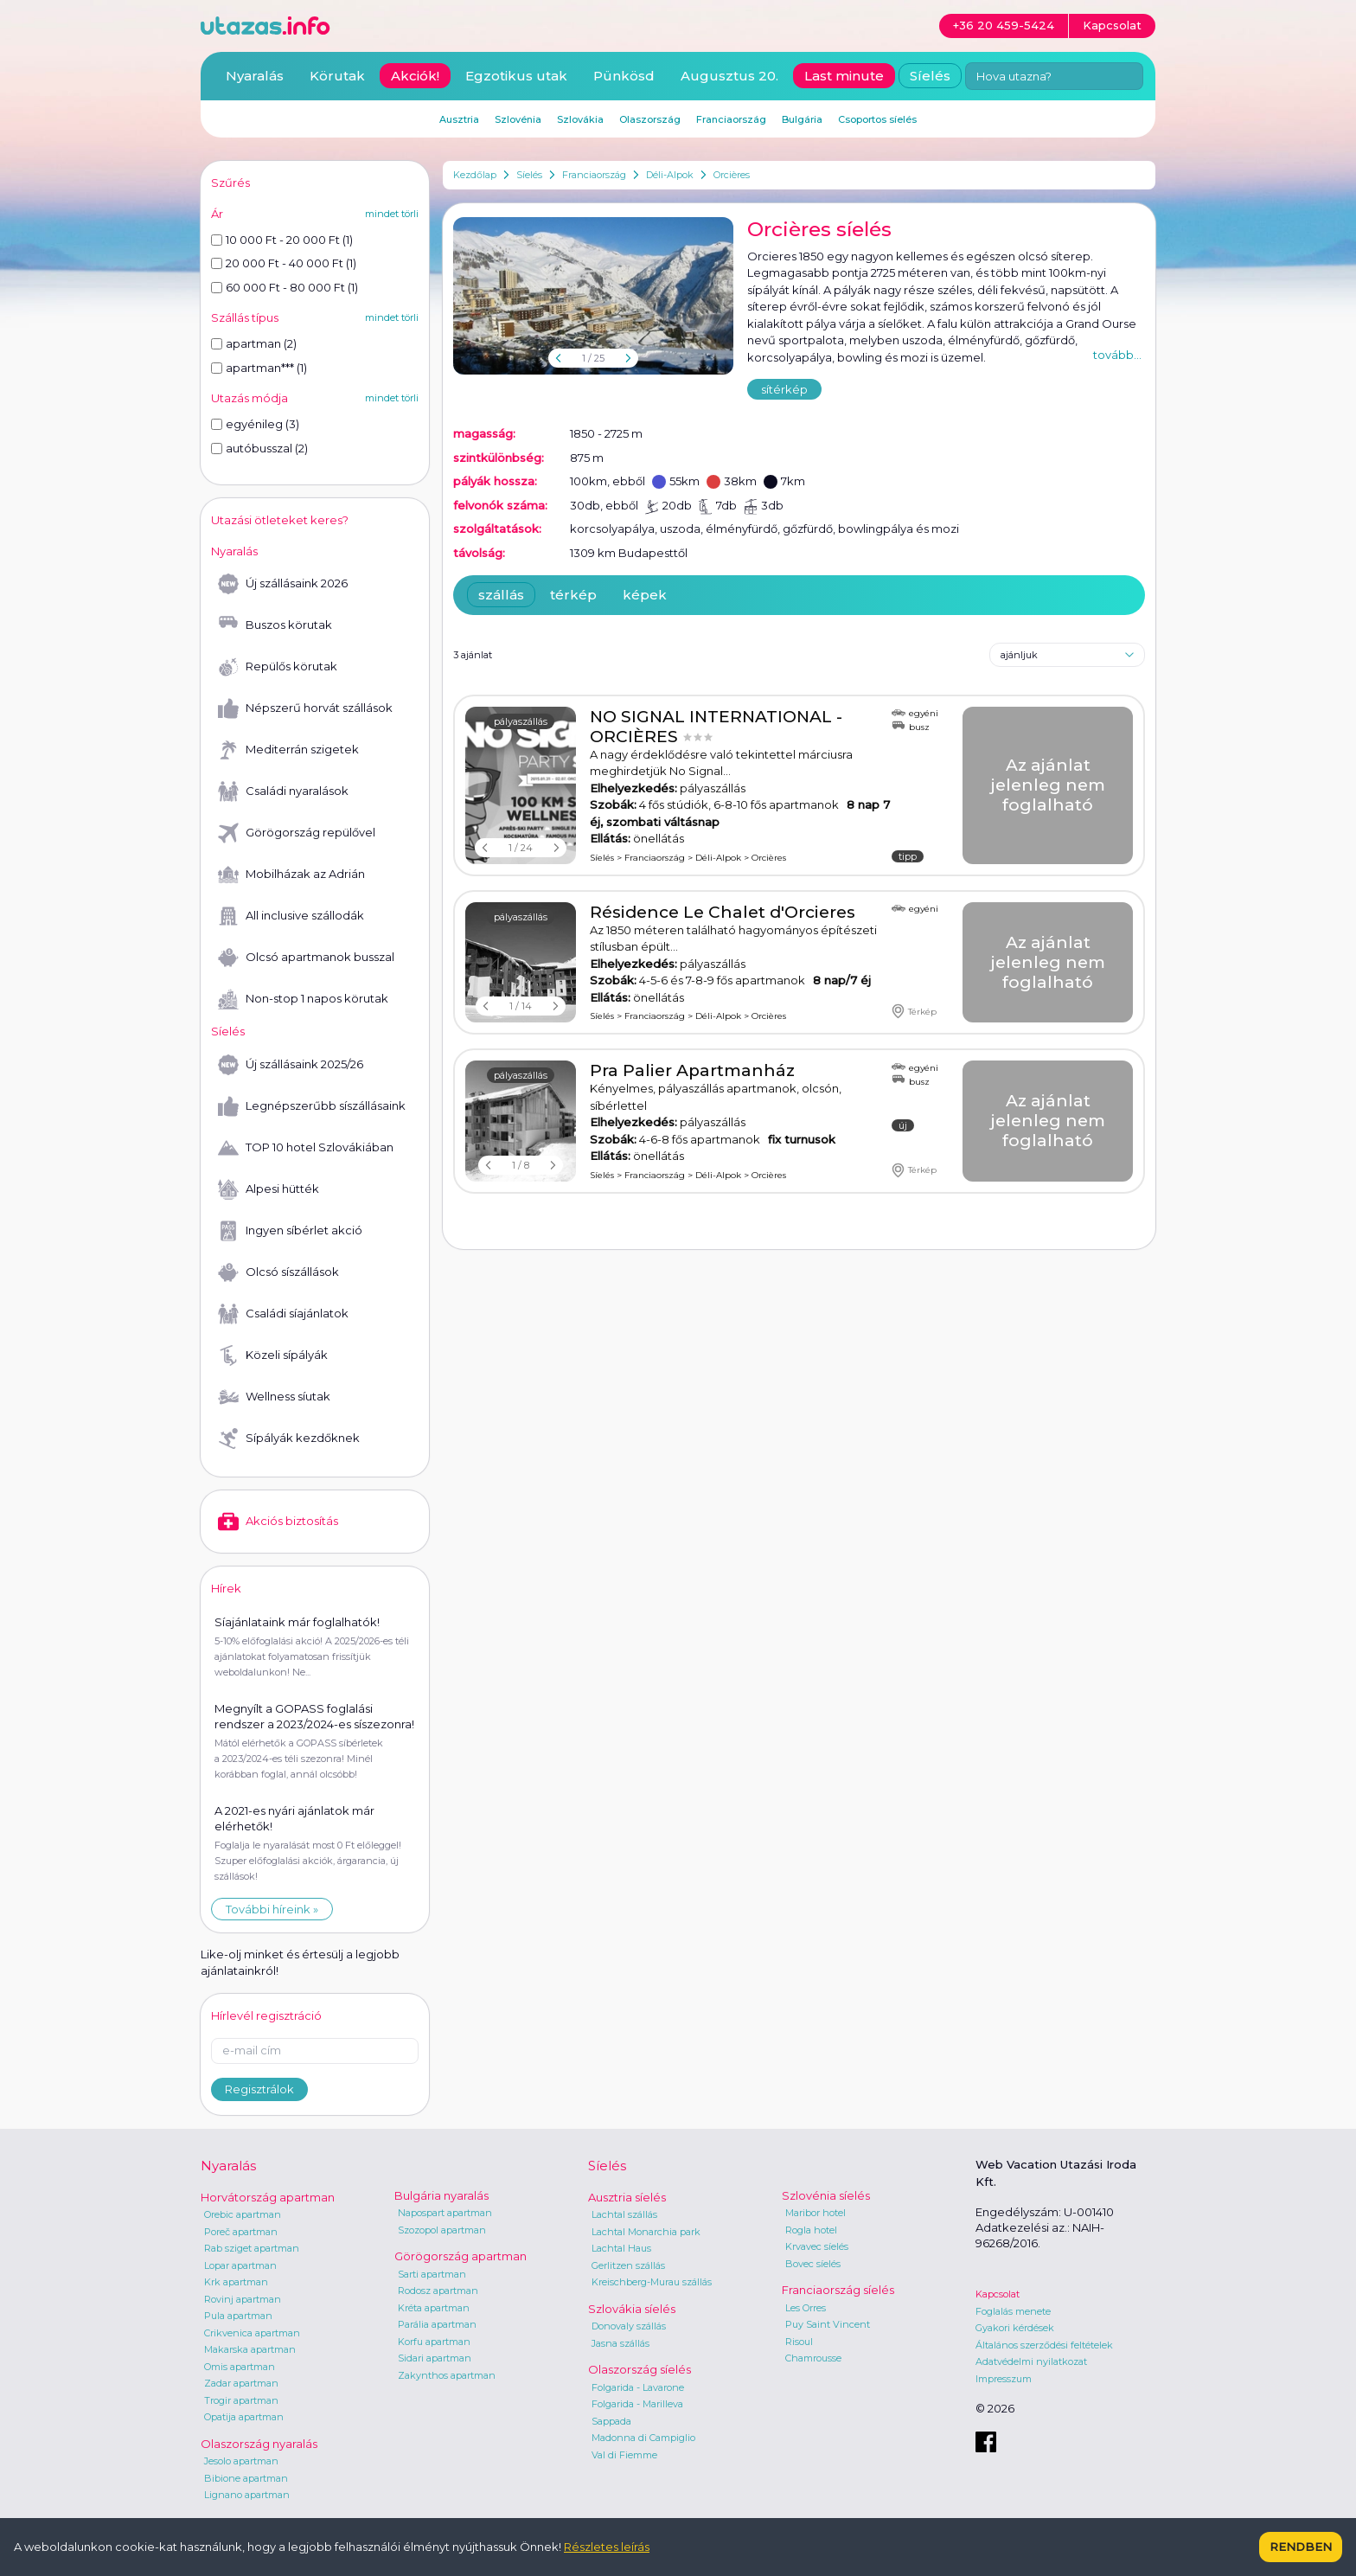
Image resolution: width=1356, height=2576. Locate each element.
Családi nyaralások (283, 791)
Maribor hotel (815, 2213)
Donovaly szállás (629, 2326)
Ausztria (459, 119)
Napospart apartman (445, 2213)
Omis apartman (239, 2367)
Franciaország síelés (838, 2290)
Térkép (914, 1011)
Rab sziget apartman (251, 2248)
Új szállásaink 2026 (283, 584)
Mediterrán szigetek (288, 750)
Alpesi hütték (268, 1189)
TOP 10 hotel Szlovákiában (305, 1147)
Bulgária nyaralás (441, 2195)
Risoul (799, 2342)
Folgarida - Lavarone (638, 2387)
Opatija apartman (244, 2417)
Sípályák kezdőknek (289, 1438)
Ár (217, 214)
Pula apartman (238, 2316)
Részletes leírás (606, 2547)
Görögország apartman (460, 2256)
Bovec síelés (813, 2264)
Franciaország (594, 175)
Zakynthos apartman (447, 2375)
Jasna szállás (620, 2343)
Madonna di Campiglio (643, 2438)
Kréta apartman (434, 2308)
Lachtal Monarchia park (646, 2232)
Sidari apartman (434, 2358)
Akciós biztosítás (278, 1521)
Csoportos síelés (877, 119)
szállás (501, 594)
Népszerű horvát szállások (305, 708)
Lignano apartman (247, 2495)
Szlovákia (580, 119)
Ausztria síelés (627, 2197)
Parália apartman (437, 2324)
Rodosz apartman (438, 2290)
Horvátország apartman (268, 2197)
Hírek (226, 1588)
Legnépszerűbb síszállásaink (312, 1106)
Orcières (731, 175)
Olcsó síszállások (278, 1272)
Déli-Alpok (670, 175)
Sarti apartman (432, 2274)
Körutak (337, 75)
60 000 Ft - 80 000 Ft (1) (284, 287)
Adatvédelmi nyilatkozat (1031, 2361)
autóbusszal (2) (259, 448)
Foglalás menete (1013, 2311)
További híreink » (272, 1909)
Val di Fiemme (624, 2455)
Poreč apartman (241, 2232)
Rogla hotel (811, 2230)
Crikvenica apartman (252, 2333)
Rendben (1301, 2547)
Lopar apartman (240, 2265)
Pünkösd (624, 75)
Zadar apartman (241, 2383)
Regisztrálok (259, 2089)
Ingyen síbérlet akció (290, 1231)
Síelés (529, 175)
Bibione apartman (246, 2478)
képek (645, 594)
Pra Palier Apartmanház (692, 1070)
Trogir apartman (241, 2400)
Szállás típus (244, 317)
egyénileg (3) (255, 424)
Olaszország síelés (639, 2369)
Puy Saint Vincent (827, 2324)
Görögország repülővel (296, 833)
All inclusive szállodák (291, 916)
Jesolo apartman (241, 2461)
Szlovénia (518, 119)
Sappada (611, 2421)
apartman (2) (254, 343)
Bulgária (802, 119)
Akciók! (415, 75)
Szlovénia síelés (826, 2195)
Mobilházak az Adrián (291, 874)
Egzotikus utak (516, 75)
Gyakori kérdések (1014, 2328)
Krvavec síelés (816, 2246)
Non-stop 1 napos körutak (303, 999)
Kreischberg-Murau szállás (652, 2282)
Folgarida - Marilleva (637, 2404)
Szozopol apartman (442, 2230)
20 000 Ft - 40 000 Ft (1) (283, 263)
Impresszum (1003, 2379)
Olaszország (650, 119)
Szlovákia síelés (631, 2309)
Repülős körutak (277, 667)
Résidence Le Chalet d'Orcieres (722, 912)
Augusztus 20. (729, 75)
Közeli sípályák (273, 1355)
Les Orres (805, 2308)
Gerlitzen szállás (628, 2265)
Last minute (844, 75)
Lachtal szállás (624, 2214)
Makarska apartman (250, 2349)
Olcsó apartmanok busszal (306, 957)
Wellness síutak (274, 1397)
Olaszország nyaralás (259, 2444)
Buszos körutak (275, 625)
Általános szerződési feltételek (1044, 2345)
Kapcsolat (997, 2294)
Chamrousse (813, 2358)
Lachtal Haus (621, 2248)
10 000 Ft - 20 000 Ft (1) (282, 240)
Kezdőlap (474, 175)
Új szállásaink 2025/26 (290, 1064)
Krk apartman (236, 2282)
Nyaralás (255, 75)
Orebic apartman (242, 2214)
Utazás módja (249, 398)
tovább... (1117, 355)
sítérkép (784, 389)
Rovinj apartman (242, 2299)
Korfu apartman (434, 2342)
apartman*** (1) (259, 368)
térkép (573, 594)
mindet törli (392, 214)
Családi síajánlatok (283, 1314)
